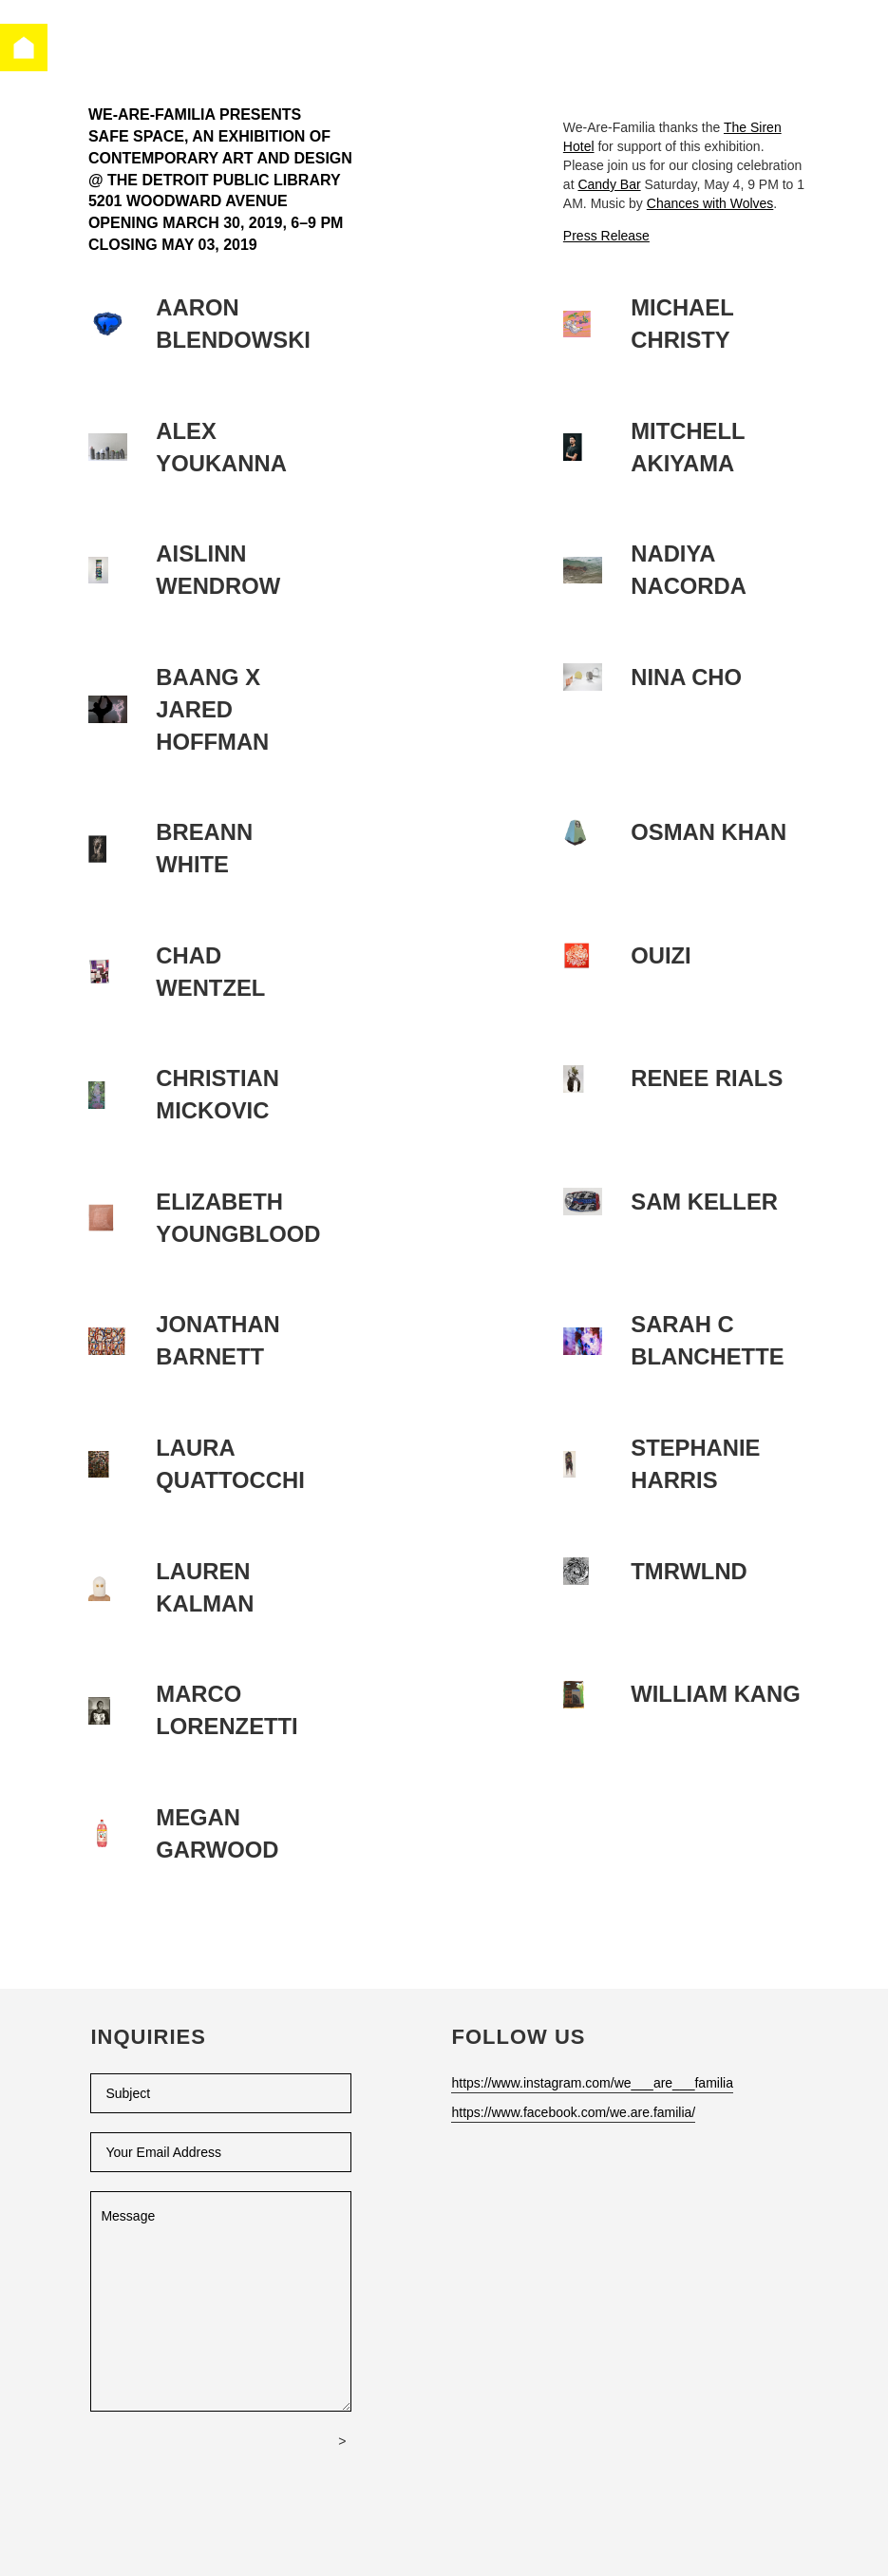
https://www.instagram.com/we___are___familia (591, 2082)
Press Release (606, 235)
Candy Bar (608, 184)
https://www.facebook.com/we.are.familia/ (573, 2112)
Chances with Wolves (710, 203)
